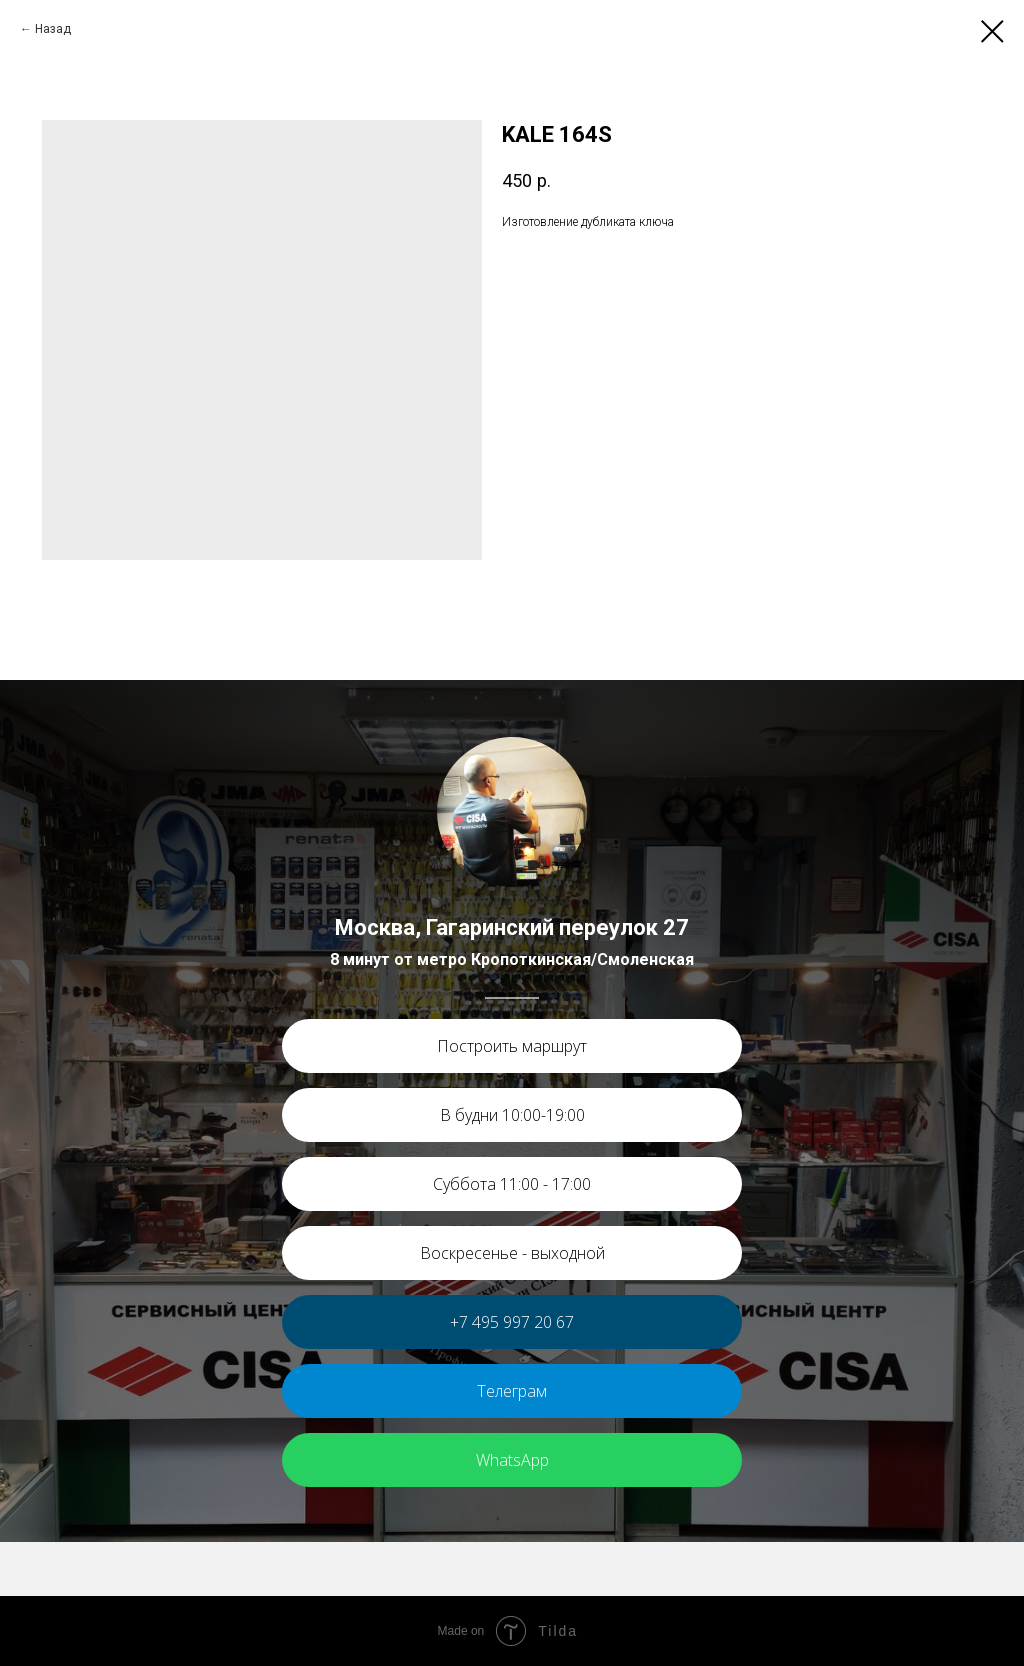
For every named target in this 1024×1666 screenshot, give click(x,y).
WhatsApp (512, 1460)
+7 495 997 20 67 (512, 1322)
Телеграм (512, 1391)
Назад (53, 29)
